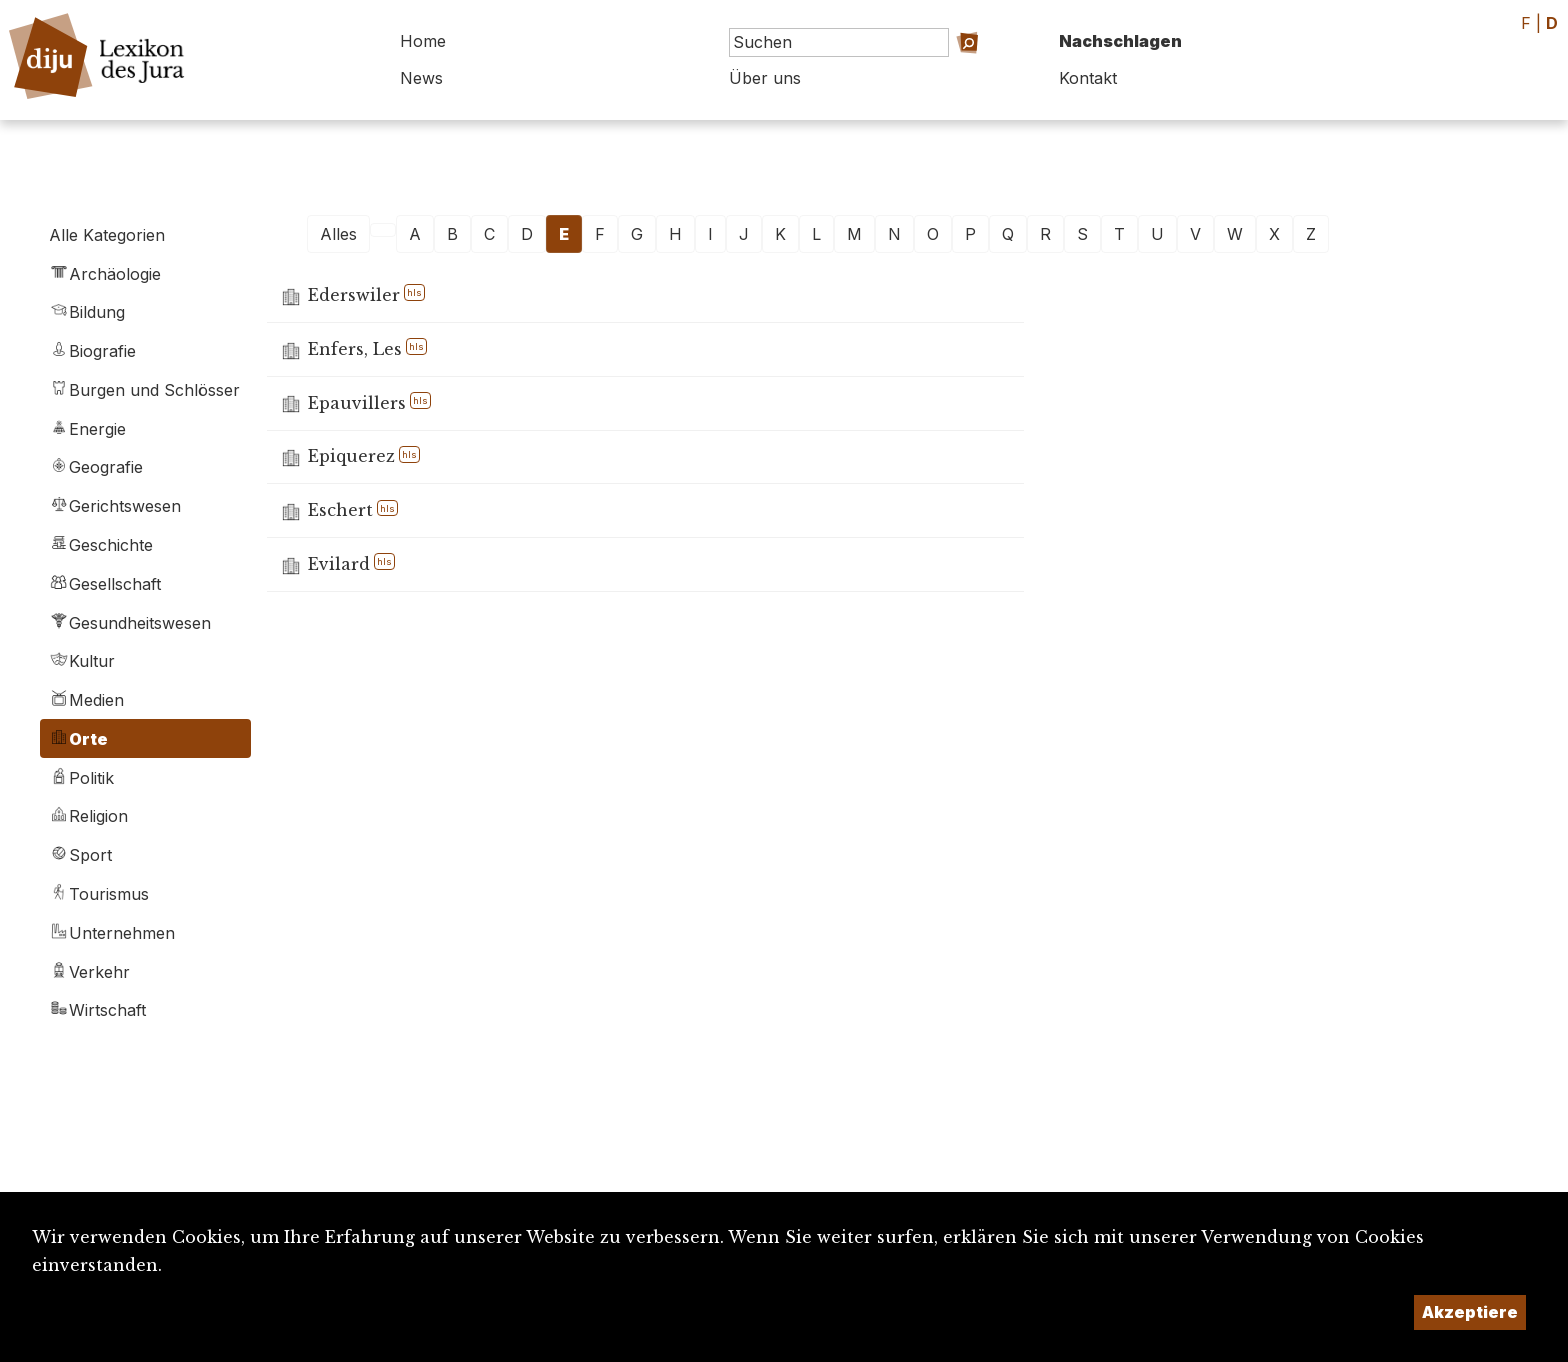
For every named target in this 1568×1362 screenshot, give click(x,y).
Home (423, 41)
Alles (338, 234)
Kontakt (1088, 78)
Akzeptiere (1470, 1312)
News (421, 78)
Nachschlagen (1120, 41)
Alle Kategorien (107, 235)
